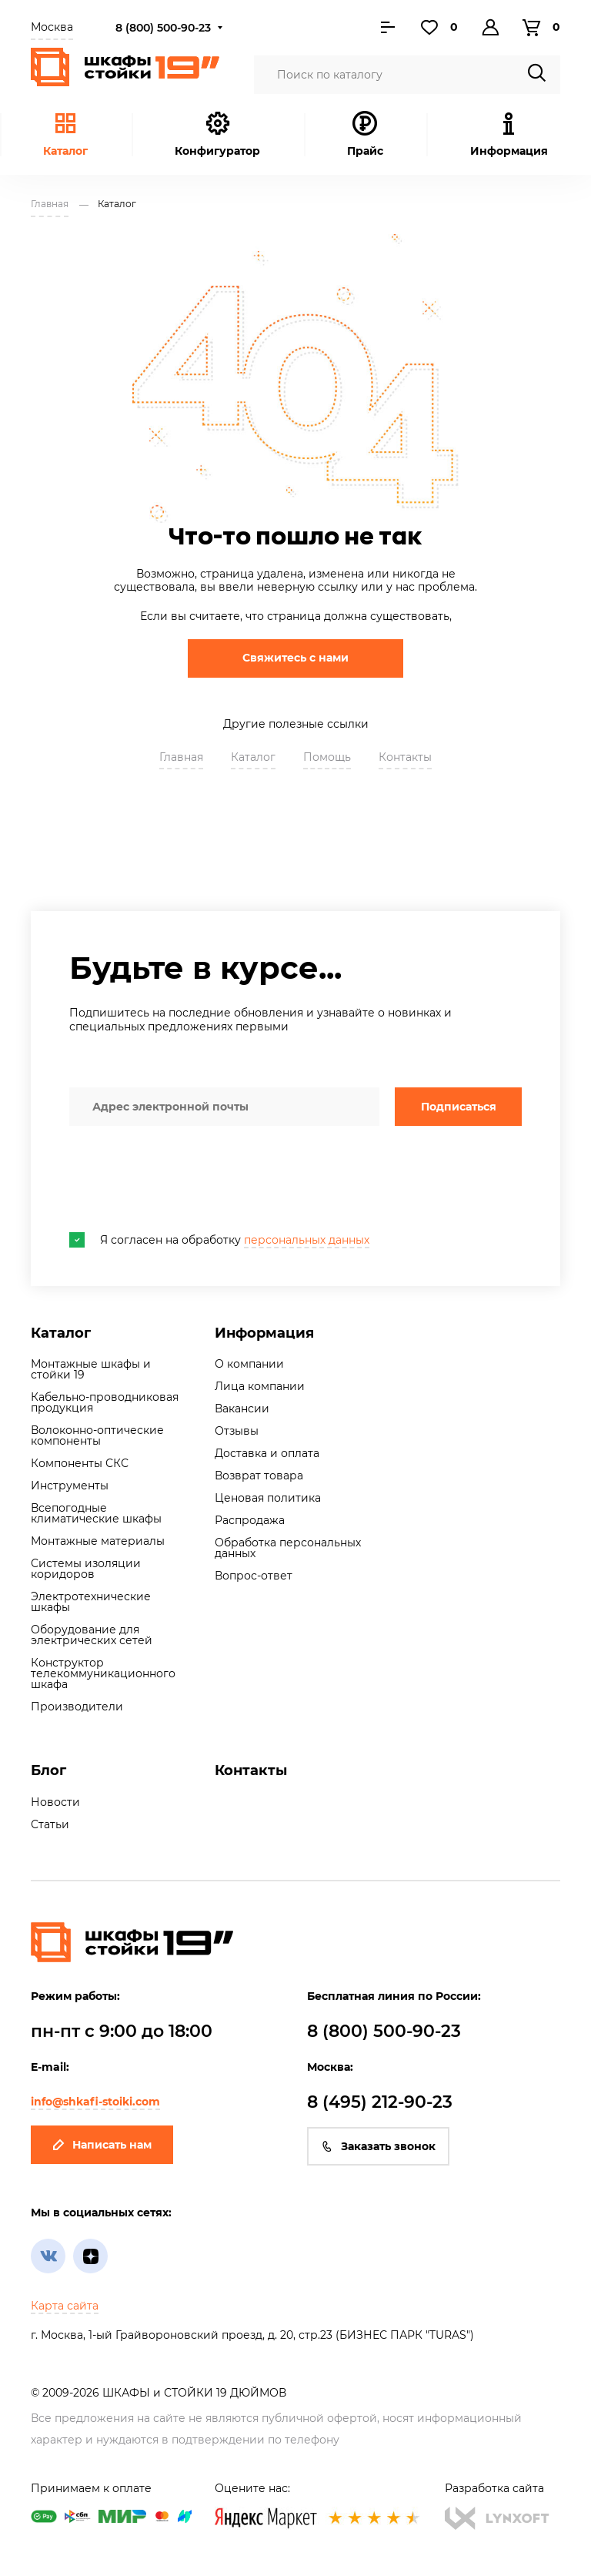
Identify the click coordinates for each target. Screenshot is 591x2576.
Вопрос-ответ (253, 1576)
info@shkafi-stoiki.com (95, 2102)
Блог (48, 1770)
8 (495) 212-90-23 (379, 2102)
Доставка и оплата (267, 1453)
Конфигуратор (217, 134)
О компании (249, 1364)
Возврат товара (259, 1475)
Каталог (65, 134)
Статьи (50, 1824)
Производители (77, 1706)
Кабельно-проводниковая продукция (105, 1402)
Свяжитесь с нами (295, 658)
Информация (264, 1333)
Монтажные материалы (98, 1541)
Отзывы (237, 1431)
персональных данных (306, 1240)
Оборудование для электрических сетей (91, 1635)
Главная (181, 757)
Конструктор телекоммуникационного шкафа (103, 1673)
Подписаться (458, 1107)
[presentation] (186, 1179)
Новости (55, 1802)
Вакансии (242, 1408)
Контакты (405, 757)
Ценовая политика (268, 1498)
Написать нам (102, 2145)
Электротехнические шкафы (91, 1601)
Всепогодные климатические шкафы (96, 1513)
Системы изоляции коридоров (86, 1568)
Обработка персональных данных (288, 1548)
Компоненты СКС (80, 1463)
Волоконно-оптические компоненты (97, 1435)
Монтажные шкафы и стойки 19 (91, 1369)
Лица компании (260, 1386)
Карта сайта (64, 2306)
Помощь (327, 757)
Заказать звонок (378, 2146)
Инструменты (70, 1485)
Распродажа (250, 1520)
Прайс (365, 134)
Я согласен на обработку (219, 1240)
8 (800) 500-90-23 (163, 28)
